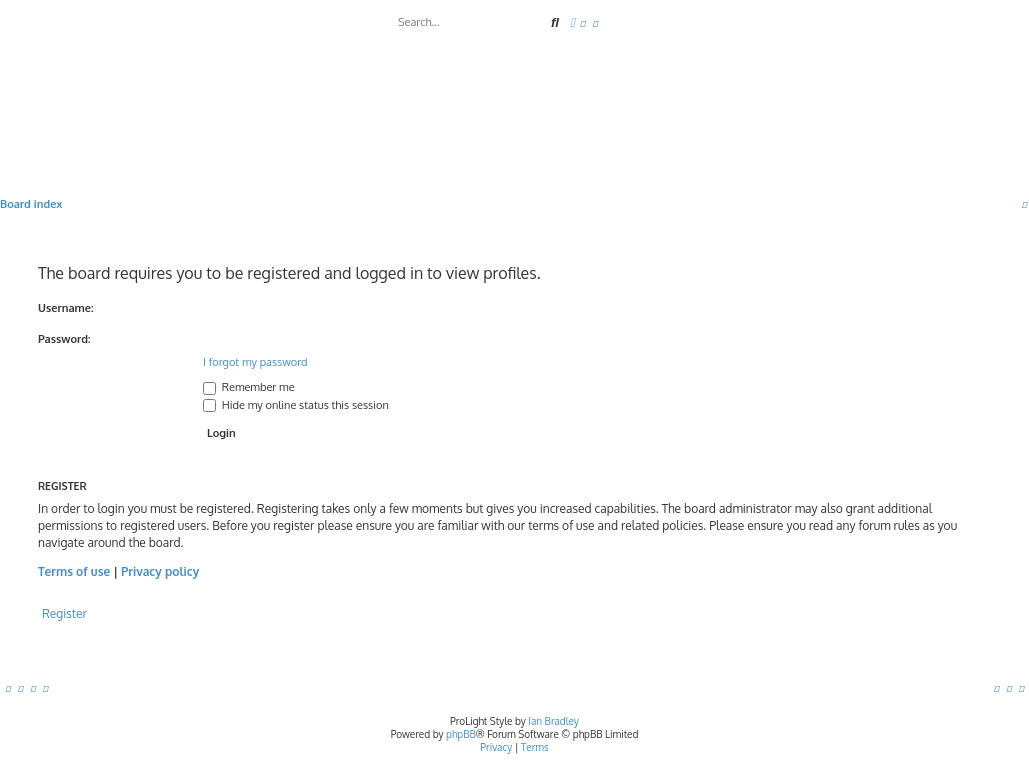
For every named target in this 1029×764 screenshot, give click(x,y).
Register (64, 613)
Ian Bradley (553, 721)
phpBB (461, 734)
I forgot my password (255, 362)
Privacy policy (160, 571)
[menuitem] (583, 23)
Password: (64, 339)
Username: (66, 308)
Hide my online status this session (296, 405)
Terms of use (74, 571)
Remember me (249, 387)
